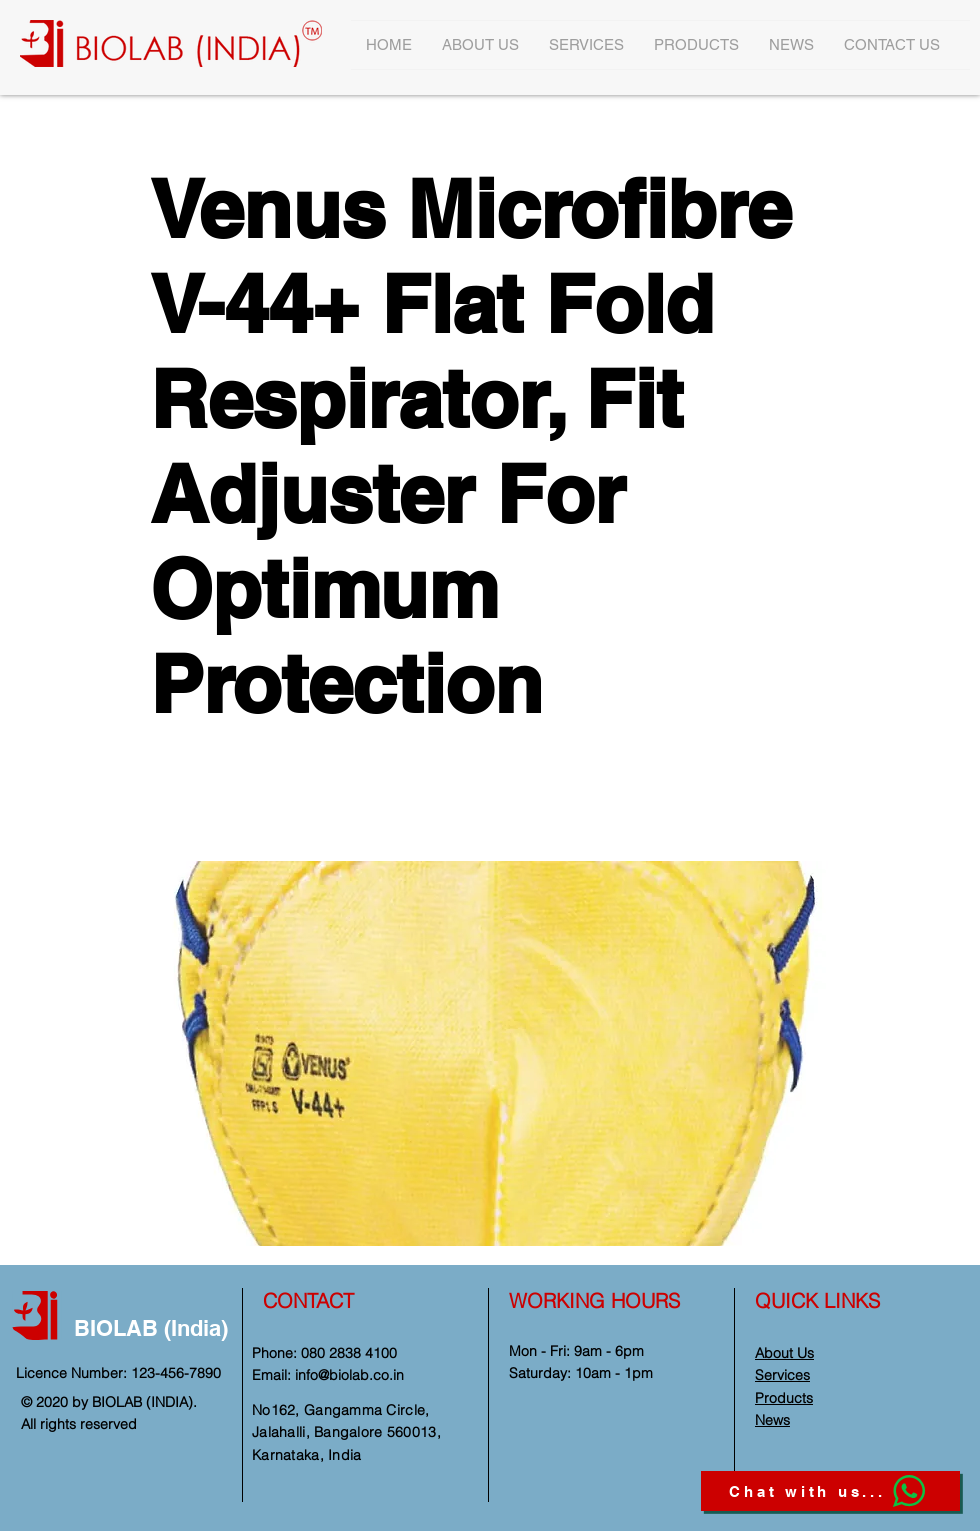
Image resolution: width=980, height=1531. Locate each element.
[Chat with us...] (830, 1491)
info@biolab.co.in (349, 1375)
